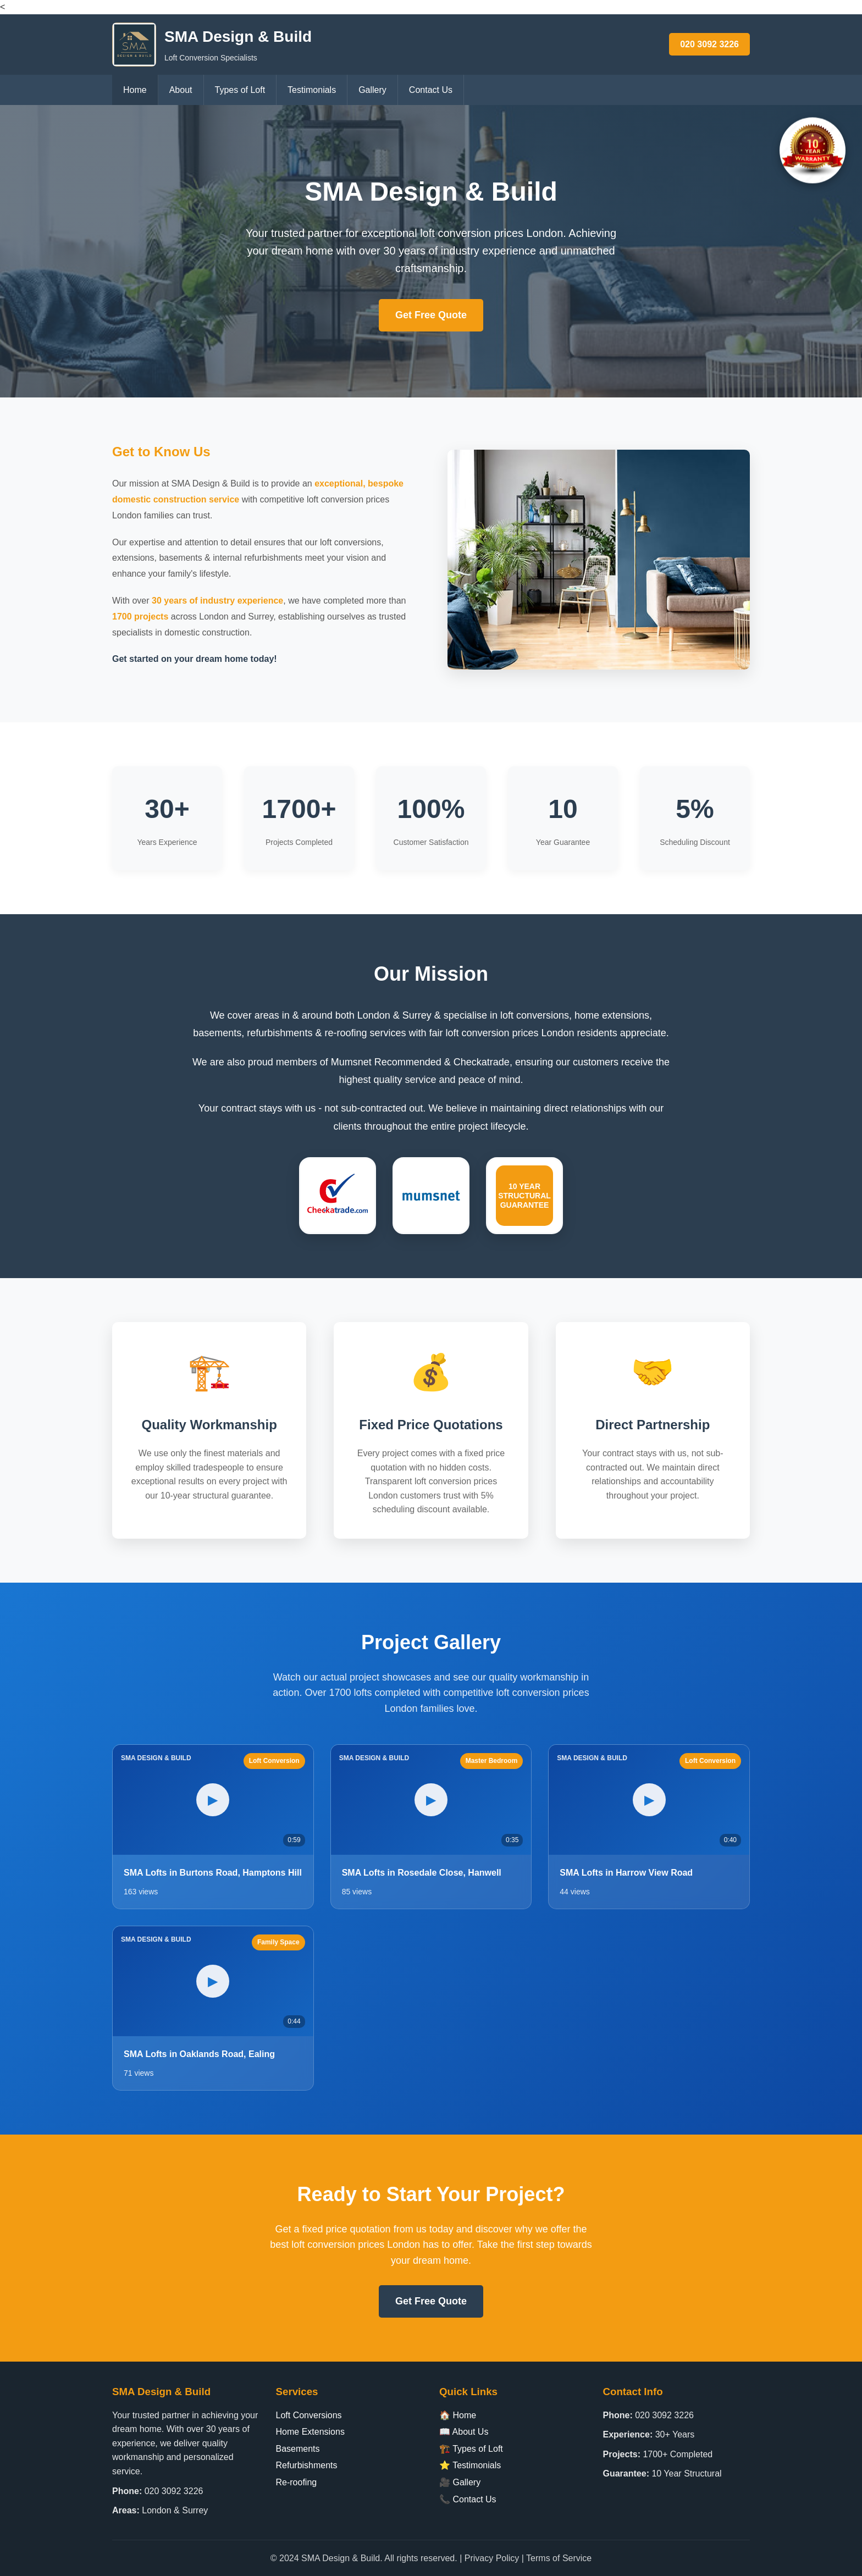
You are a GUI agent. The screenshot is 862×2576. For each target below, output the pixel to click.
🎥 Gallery (459, 2482)
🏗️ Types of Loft (471, 2448)
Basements (298, 2448)
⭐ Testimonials (470, 2465)
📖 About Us (463, 2431)
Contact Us (430, 90)
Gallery (372, 90)
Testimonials (312, 90)
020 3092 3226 (709, 44)
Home (135, 90)
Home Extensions (310, 2431)
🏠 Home (457, 2415)
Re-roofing (296, 2482)
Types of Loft (240, 90)
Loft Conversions (309, 2415)
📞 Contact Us (467, 2499)
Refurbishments (307, 2465)
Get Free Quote (431, 314)
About (180, 90)
